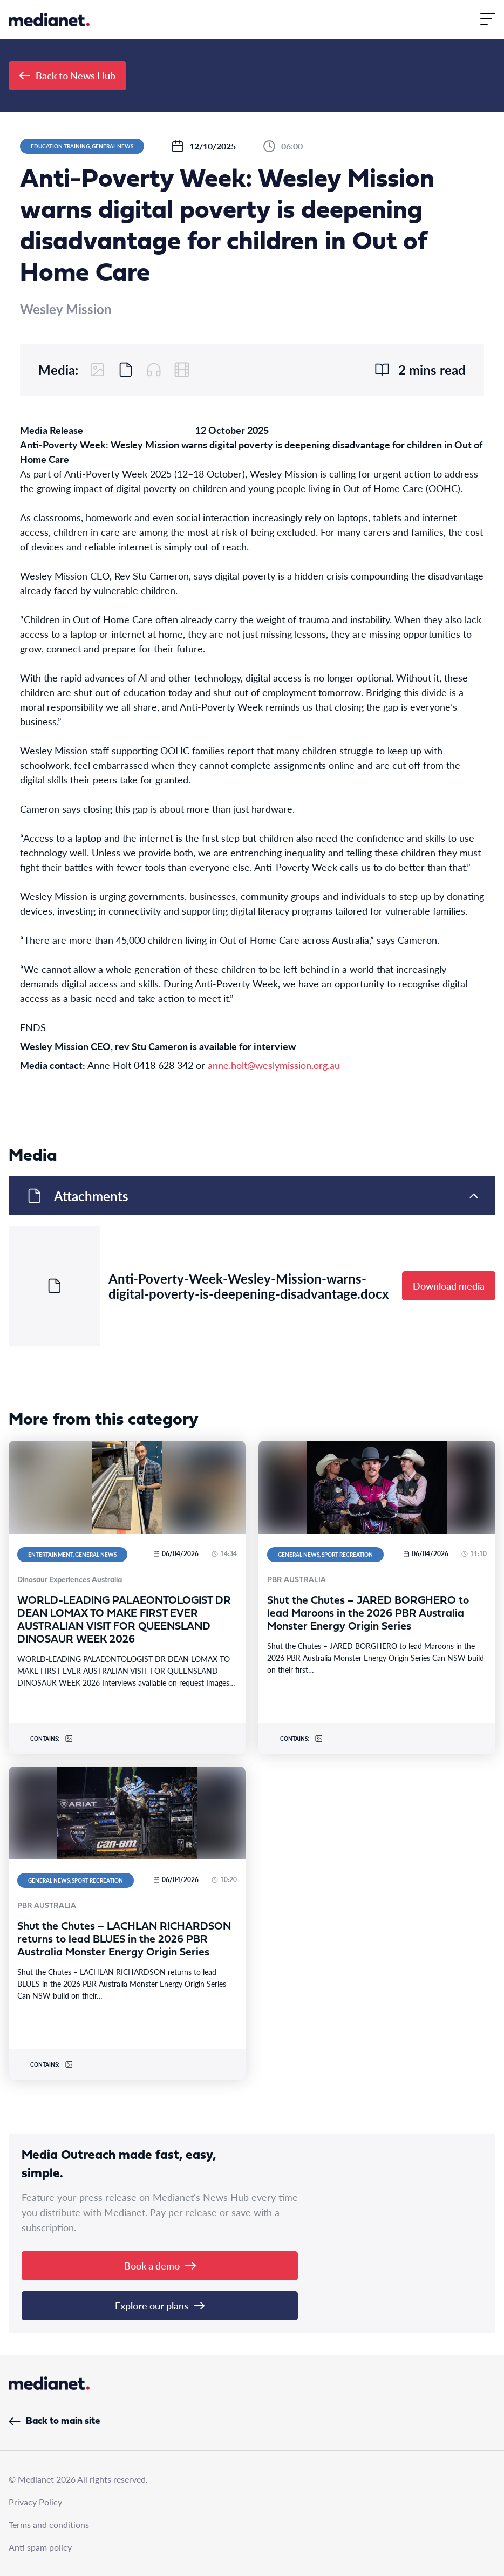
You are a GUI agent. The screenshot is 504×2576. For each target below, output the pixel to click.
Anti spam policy (40, 2547)
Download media (449, 1285)
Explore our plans (160, 2305)
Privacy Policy (35, 2502)
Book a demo (160, 2265)
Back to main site (54, 2421)
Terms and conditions (49, 2524)
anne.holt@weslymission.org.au (274, 1065)
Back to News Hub (67, 75)
